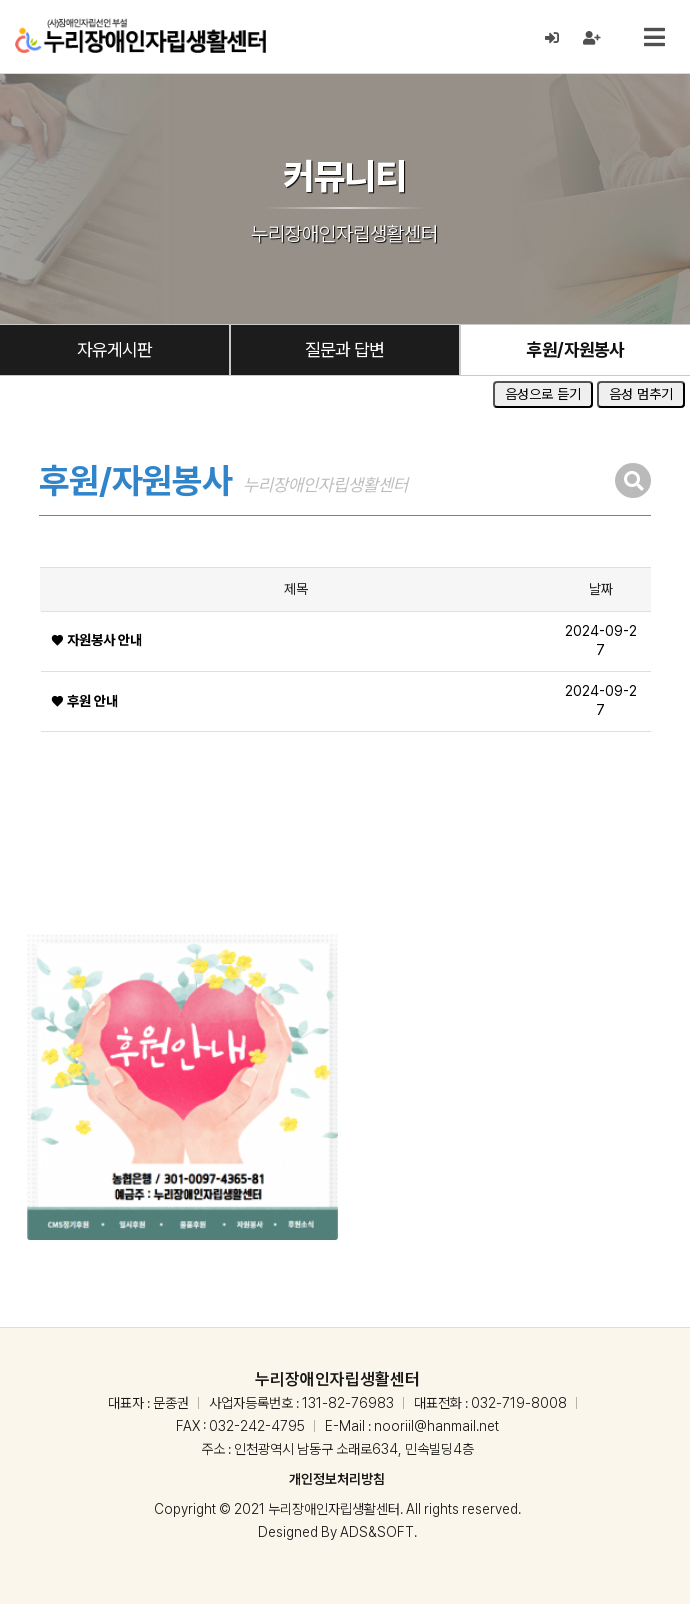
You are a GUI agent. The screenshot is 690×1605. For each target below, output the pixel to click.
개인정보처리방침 (337, 1480)
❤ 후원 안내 (84, 702)
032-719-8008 (519, 1404)
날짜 (601, 590)
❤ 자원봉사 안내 (96, 642)
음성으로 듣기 (543, 396)
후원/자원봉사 (575, 350)
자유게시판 (114, 350)
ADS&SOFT (377, 1533)
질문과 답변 (344, 350)
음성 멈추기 (641, 396)
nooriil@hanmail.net (436, 1427)
